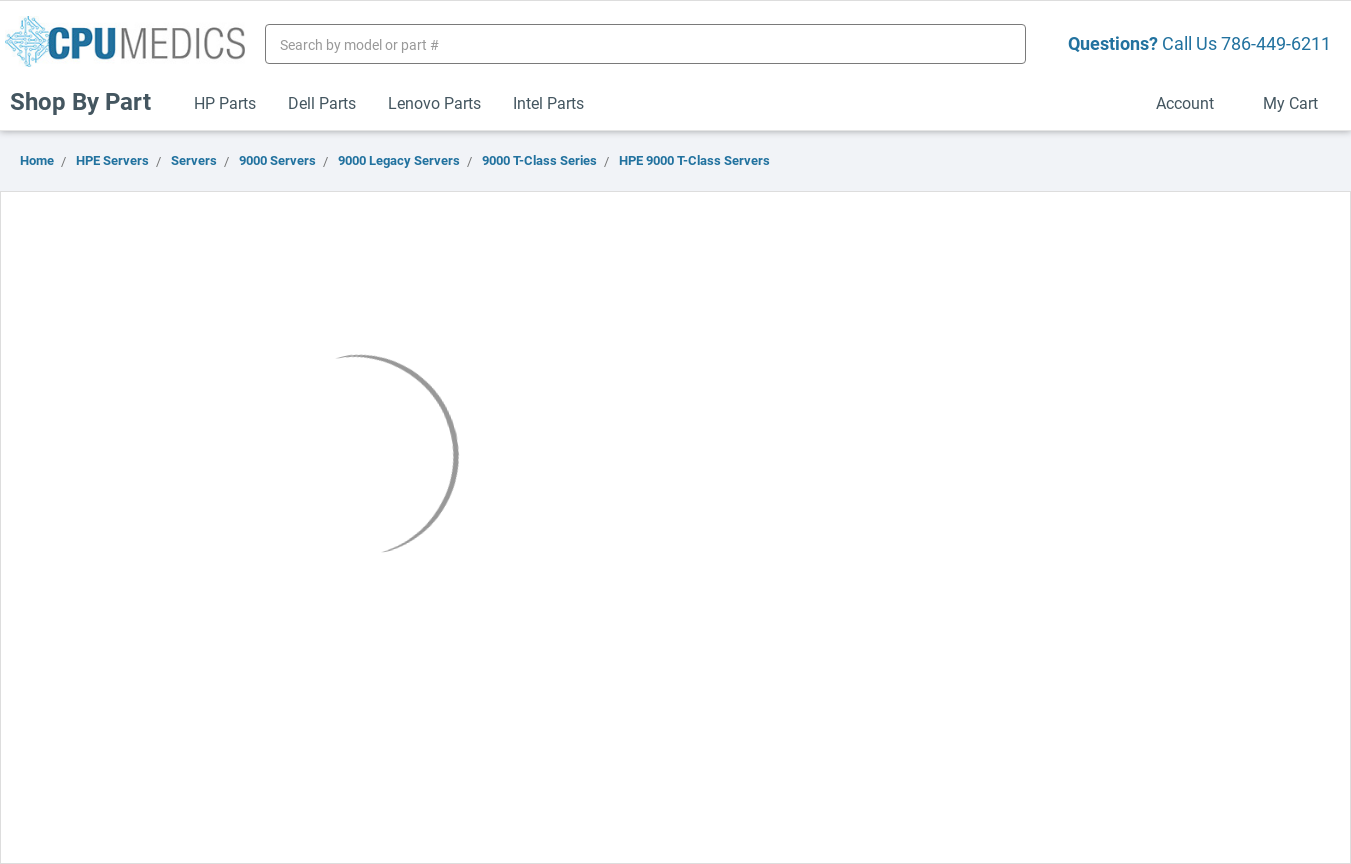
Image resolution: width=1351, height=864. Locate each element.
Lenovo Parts (434, 102)
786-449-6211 (1276, 43)
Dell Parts (322, 102)
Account (1193, 102)
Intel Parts (548, 102)
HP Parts (225, 102)
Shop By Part (89, 101)
